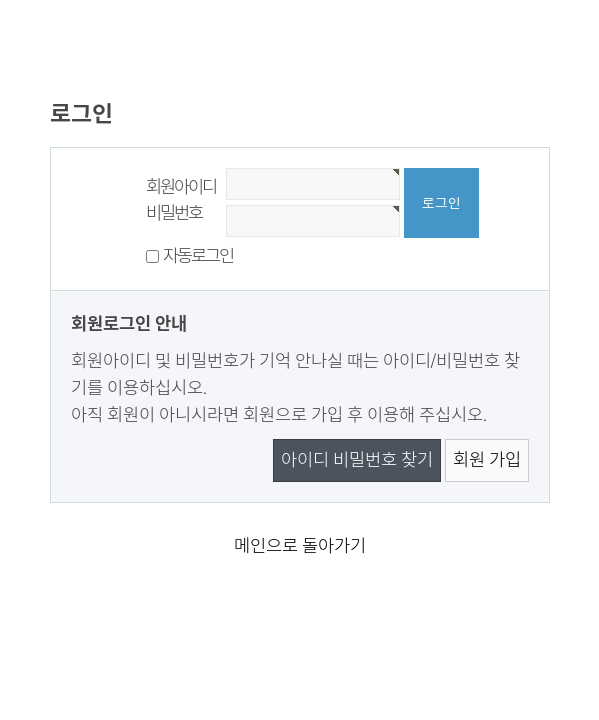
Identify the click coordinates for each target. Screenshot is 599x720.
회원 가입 (487, 460)
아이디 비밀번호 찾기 (357, 460)
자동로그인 (198, 256)
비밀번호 (174, 213)
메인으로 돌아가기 (300, 546)
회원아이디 (181, 187)
